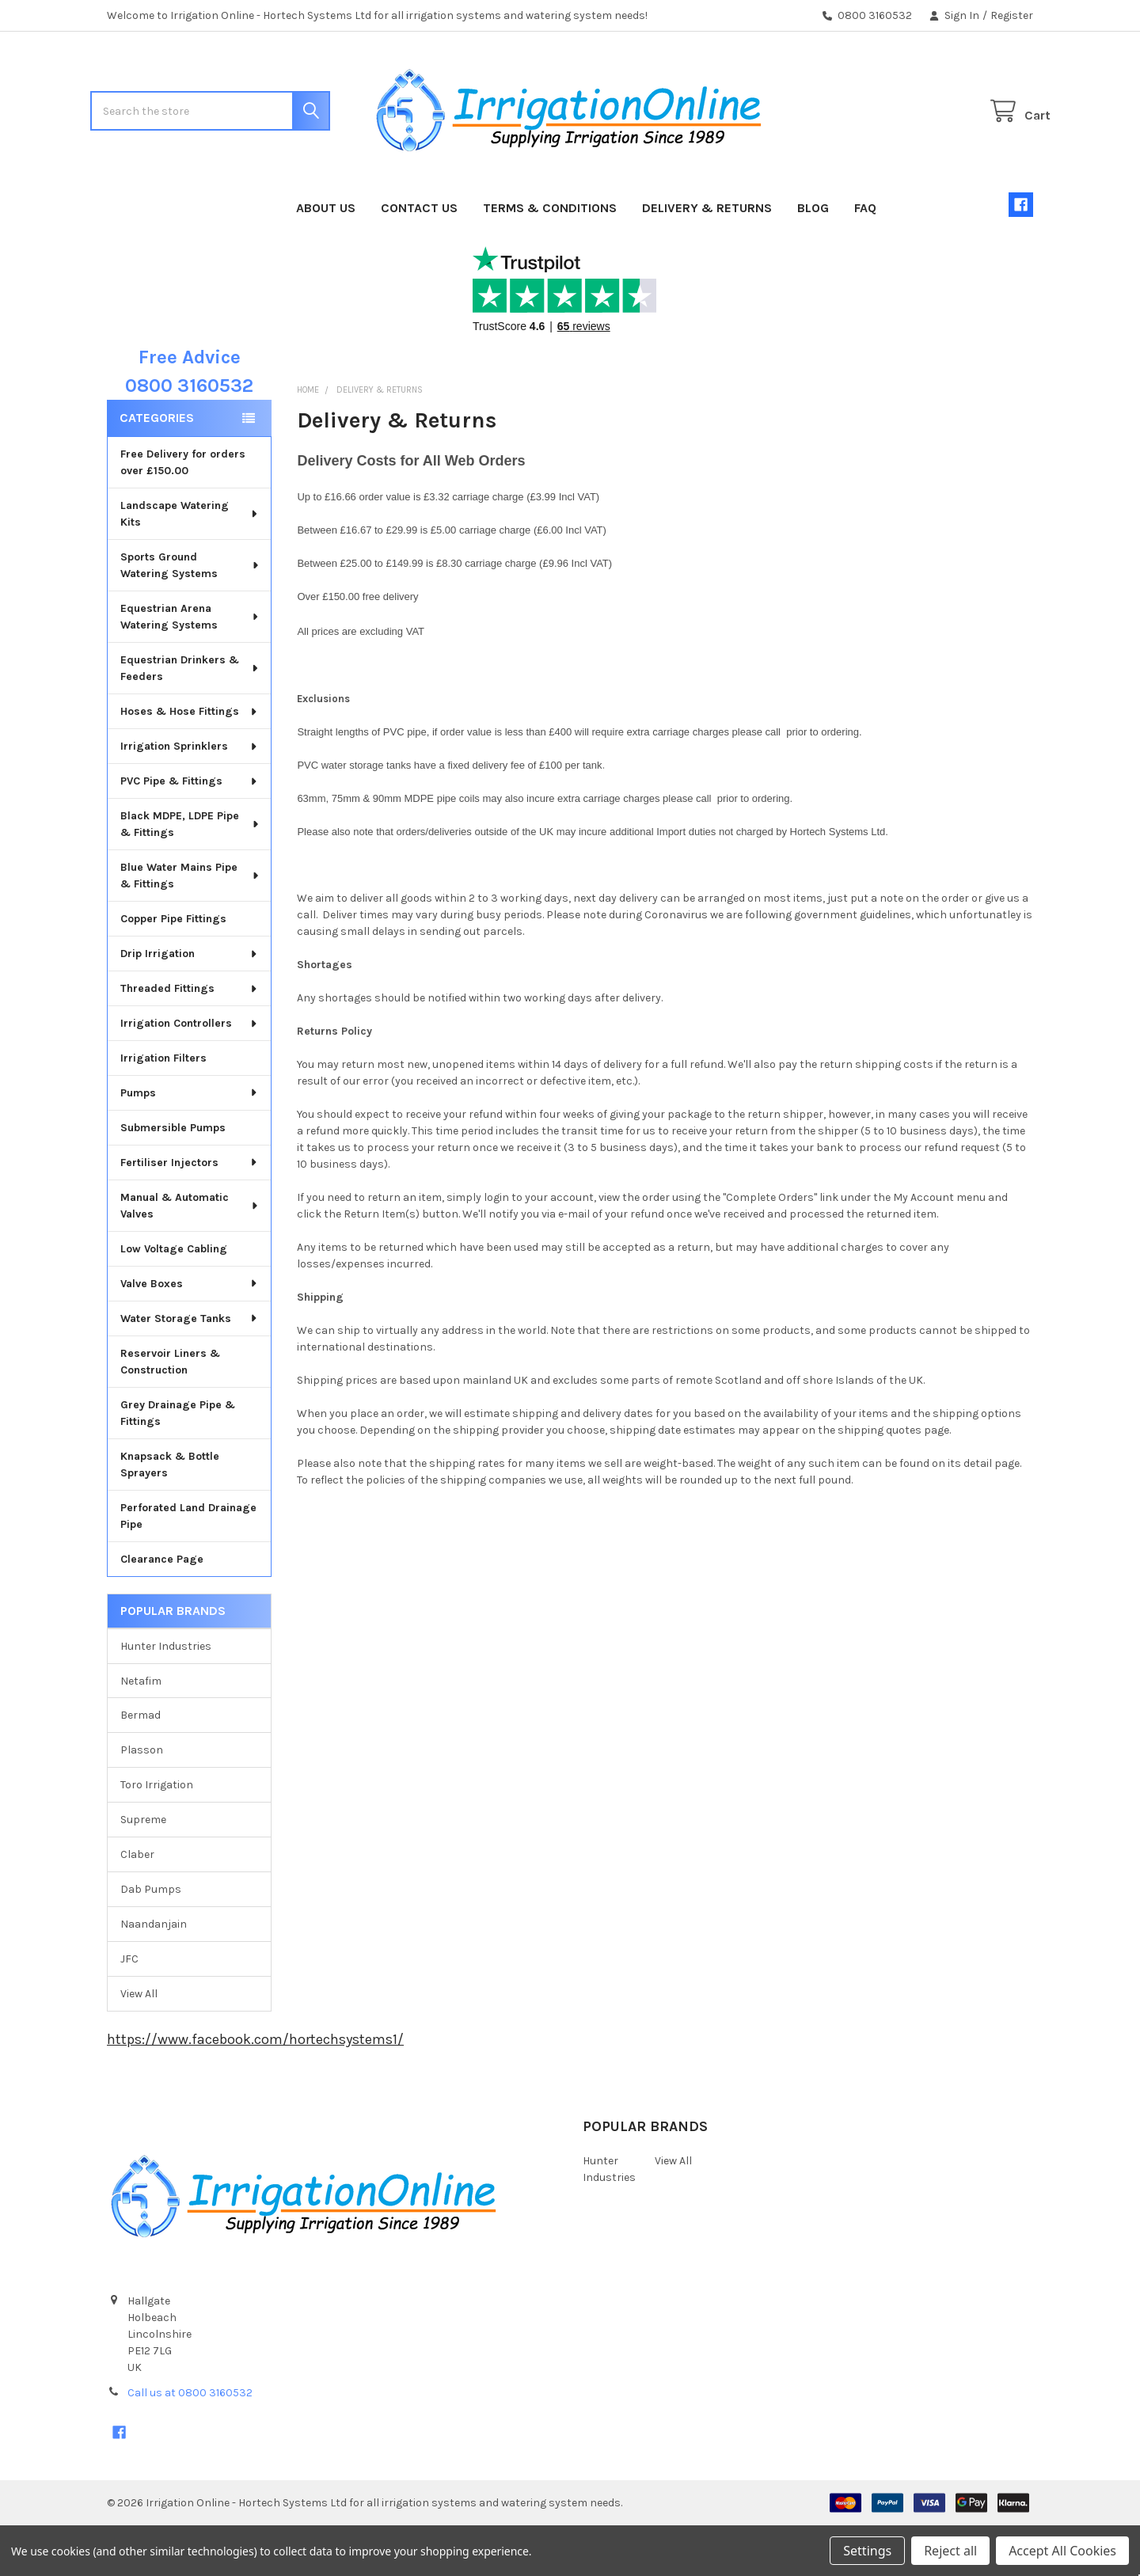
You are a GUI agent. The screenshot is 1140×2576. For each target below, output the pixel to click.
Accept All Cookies (1062, 2550)
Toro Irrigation (156, 1835)
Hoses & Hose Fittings (189, 762)
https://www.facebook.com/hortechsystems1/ (255, 2090)
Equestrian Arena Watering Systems (190, 667)
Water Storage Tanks (189, 1369)
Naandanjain (153, 1974)
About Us (325, 258)
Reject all (950, 2550)
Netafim (141, 1731)
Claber (137, 1905)
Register (1011, 15)
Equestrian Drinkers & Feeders (190, 719)
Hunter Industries (165, 1697)
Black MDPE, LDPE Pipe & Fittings (190, 875)
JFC (129, 2009)
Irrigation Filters (163, 1108)
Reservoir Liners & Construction (170, 1412)
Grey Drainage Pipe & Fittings (177, 1464)
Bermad (140, 1765)
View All (139, 2044)
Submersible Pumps (173, 1178)
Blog (813, 258)
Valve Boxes (189, 1334)
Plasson (141, 1800)
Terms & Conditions (550, 258)
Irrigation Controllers (189, 1074)
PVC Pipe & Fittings (189, 831)
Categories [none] (157, 468)
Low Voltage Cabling (173, 1299)
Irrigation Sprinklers (189, 797)
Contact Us (419, 258)
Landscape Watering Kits (190, 564)
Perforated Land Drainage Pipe (188, 1567)
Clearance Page (161, 1610)
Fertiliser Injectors (189, 1213)
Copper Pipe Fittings (173, 969)
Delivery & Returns (707, 258)
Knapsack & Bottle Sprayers (169, 1515)
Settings (867, 2550)
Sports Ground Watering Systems (190, 616)
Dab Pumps (150, 1940)
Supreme (143, 1870)
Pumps (189, 1143)
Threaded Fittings (189, 1039)
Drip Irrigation (189, 1004)
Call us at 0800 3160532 (190, 2443)
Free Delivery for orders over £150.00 (182, 513)
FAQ (865, 258)
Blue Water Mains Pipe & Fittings (190, 926)
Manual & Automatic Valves (190, 1256)
